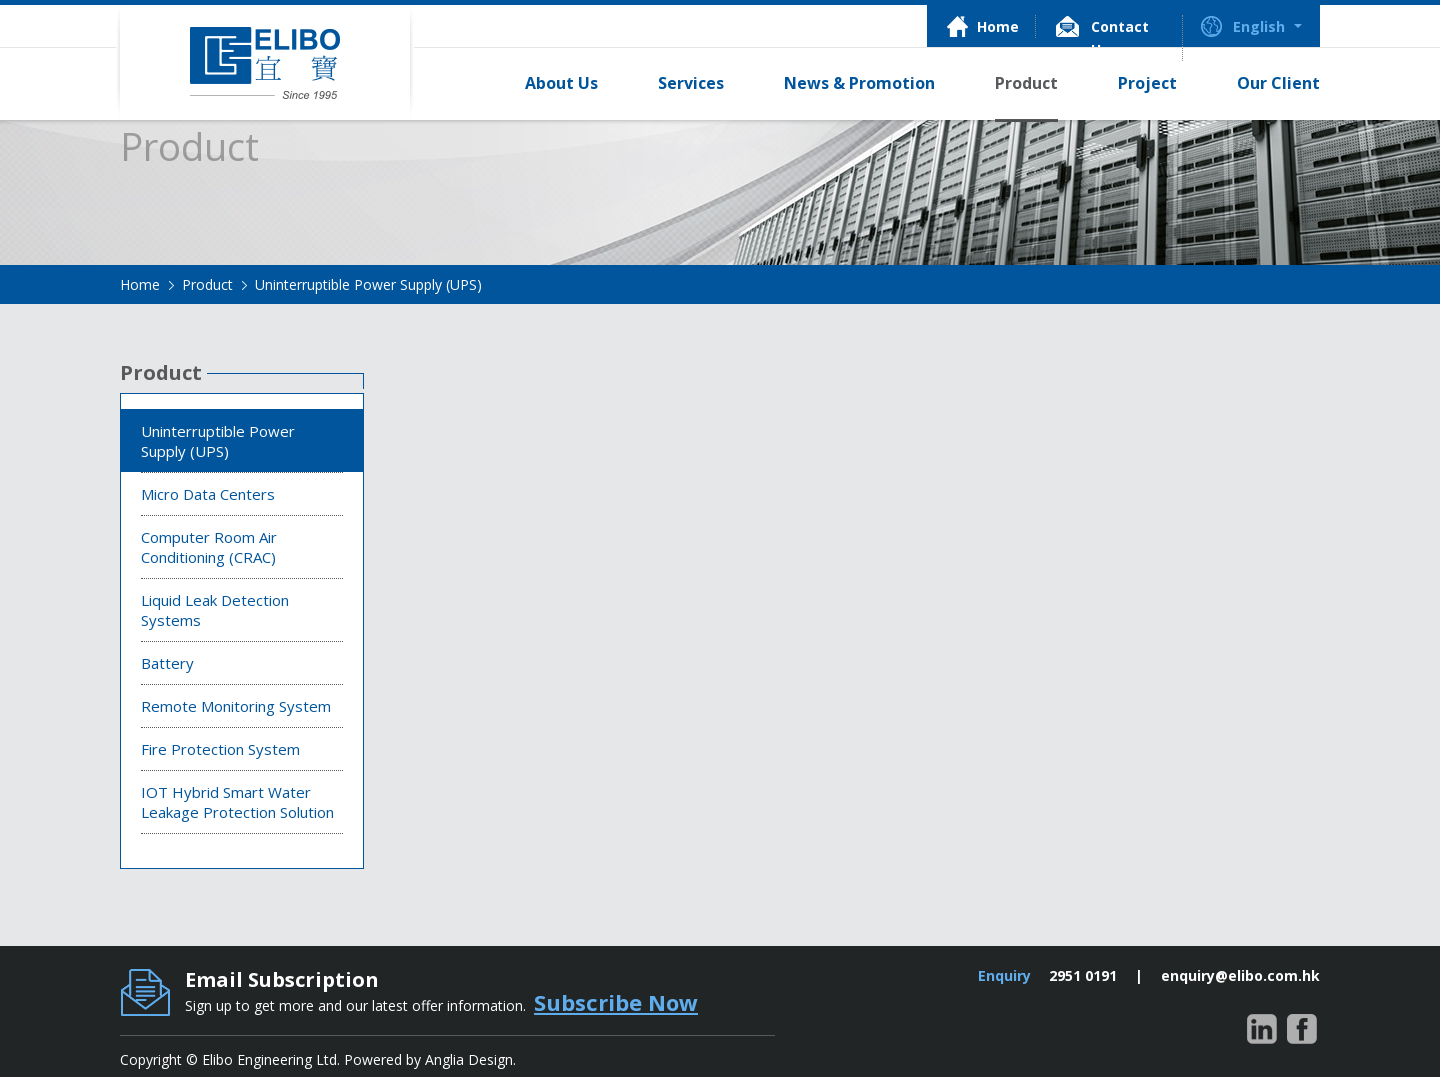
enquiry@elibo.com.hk (1240, 975)
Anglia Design (469, 1059)
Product (207, 284)
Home (140, 284)
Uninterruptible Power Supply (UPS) (368, 284)
